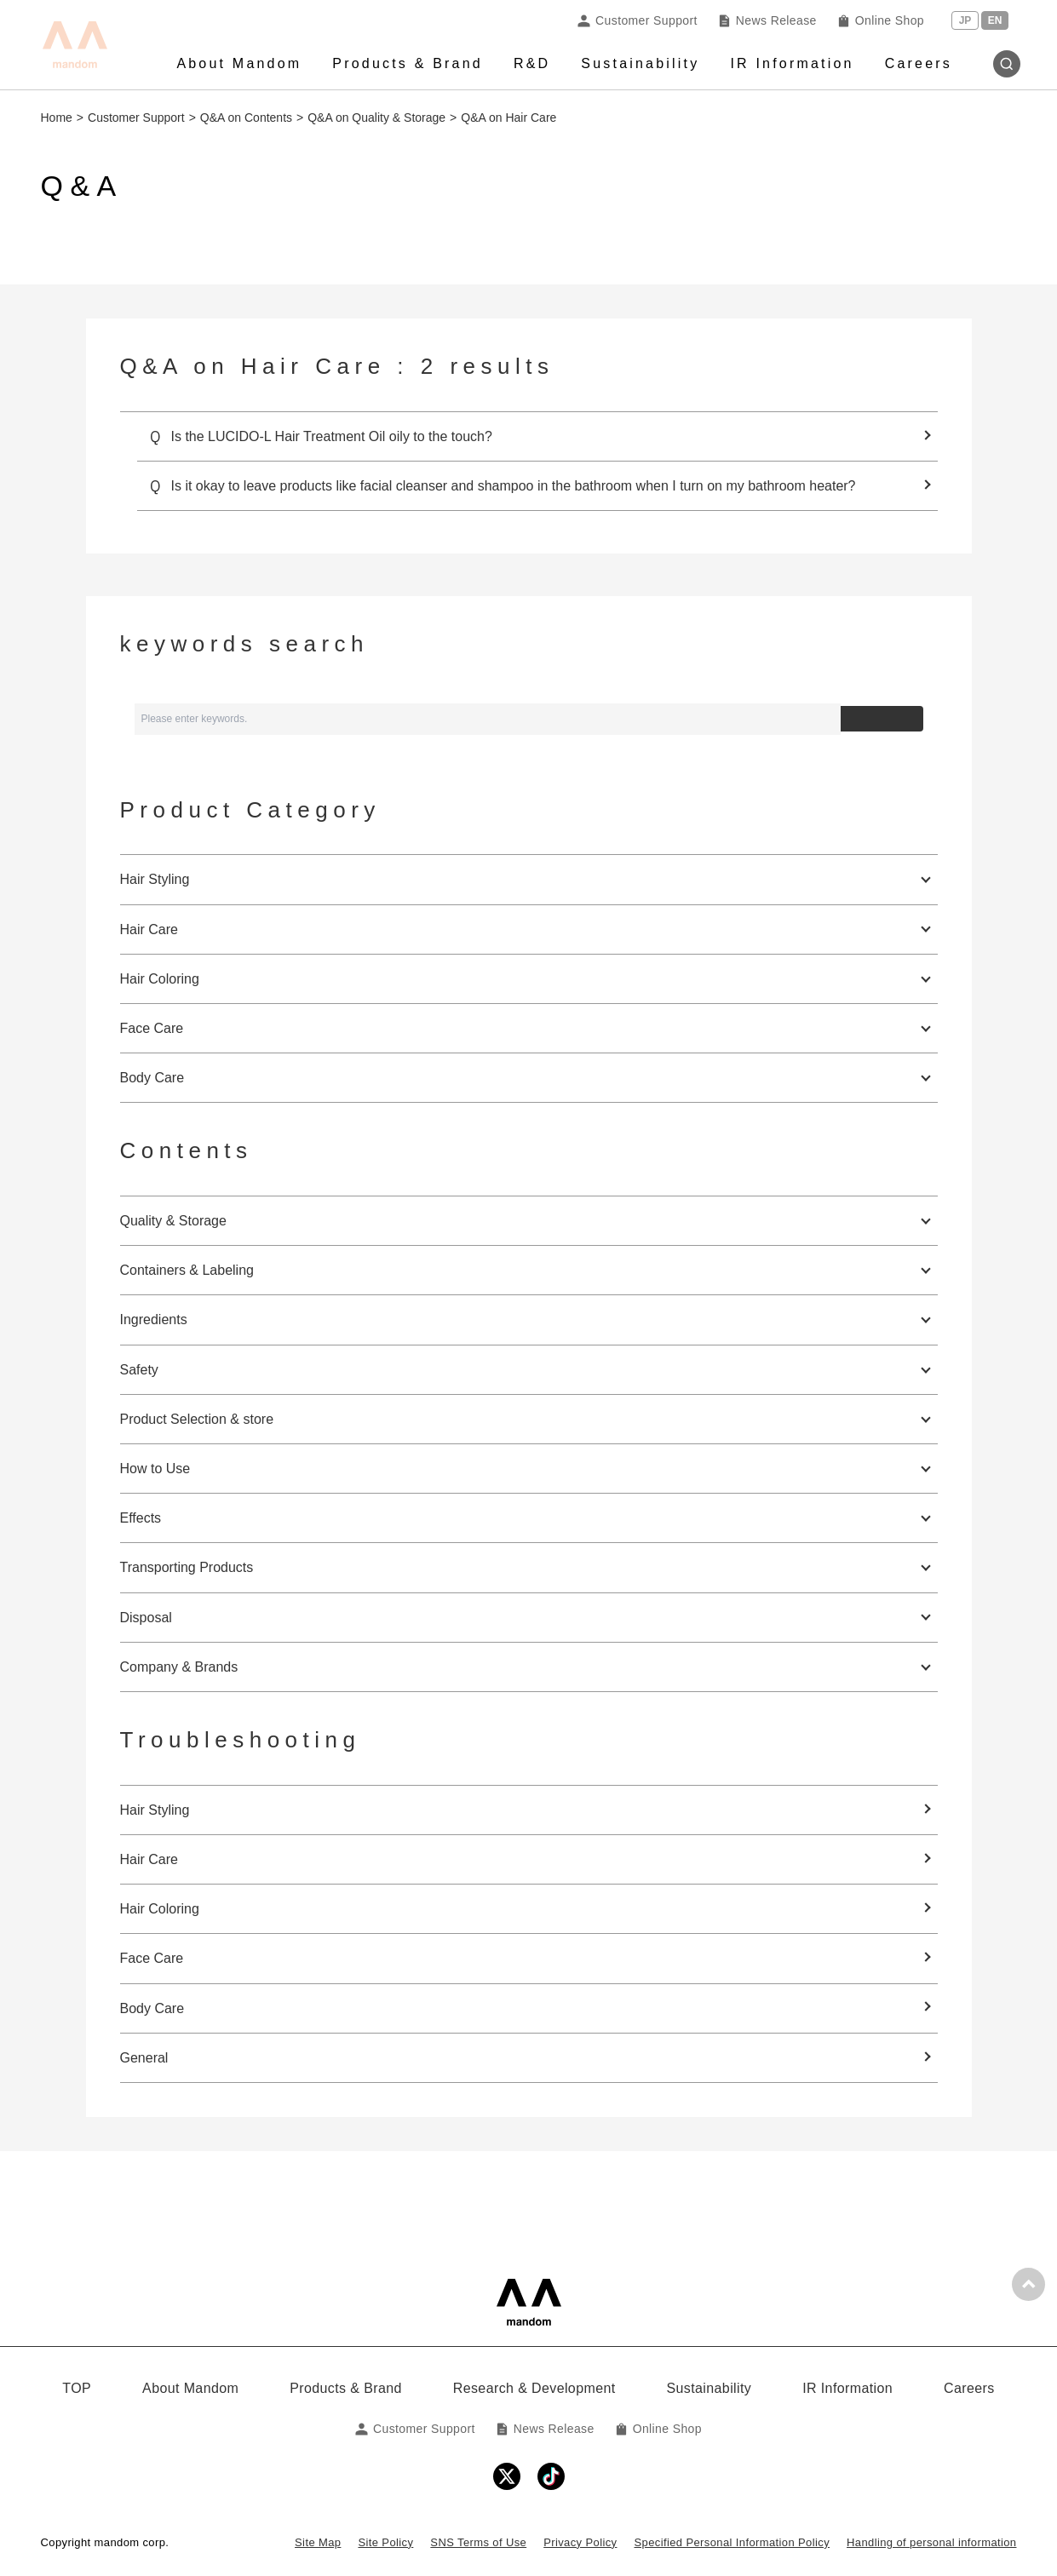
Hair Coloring (159, 1909)
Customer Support (637, 20)
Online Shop (880, 20)
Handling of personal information (931, 2542)
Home (56, 117)
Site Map (318, 2542)
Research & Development (534, 2388)
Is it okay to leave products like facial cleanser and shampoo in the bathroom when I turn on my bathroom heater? (513, 486)
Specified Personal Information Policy (732, 2542)
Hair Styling (155, 1810)
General (144, 2058)
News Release (767, 20)
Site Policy (385, 2542)
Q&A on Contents (246, 117)
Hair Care (149, 1859)
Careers (918, 63)
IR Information (791, 63)
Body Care (152, 2008)
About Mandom (239, 63)
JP (965, 20)
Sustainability (640, 63)
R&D (532, 63)
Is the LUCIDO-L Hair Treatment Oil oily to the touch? (331, 436)
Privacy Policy (580, 2542)
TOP (76, 2388)
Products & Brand (407, 63)
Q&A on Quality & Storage (376, 117)
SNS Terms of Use (478, 2542)
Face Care (152, 1958)
